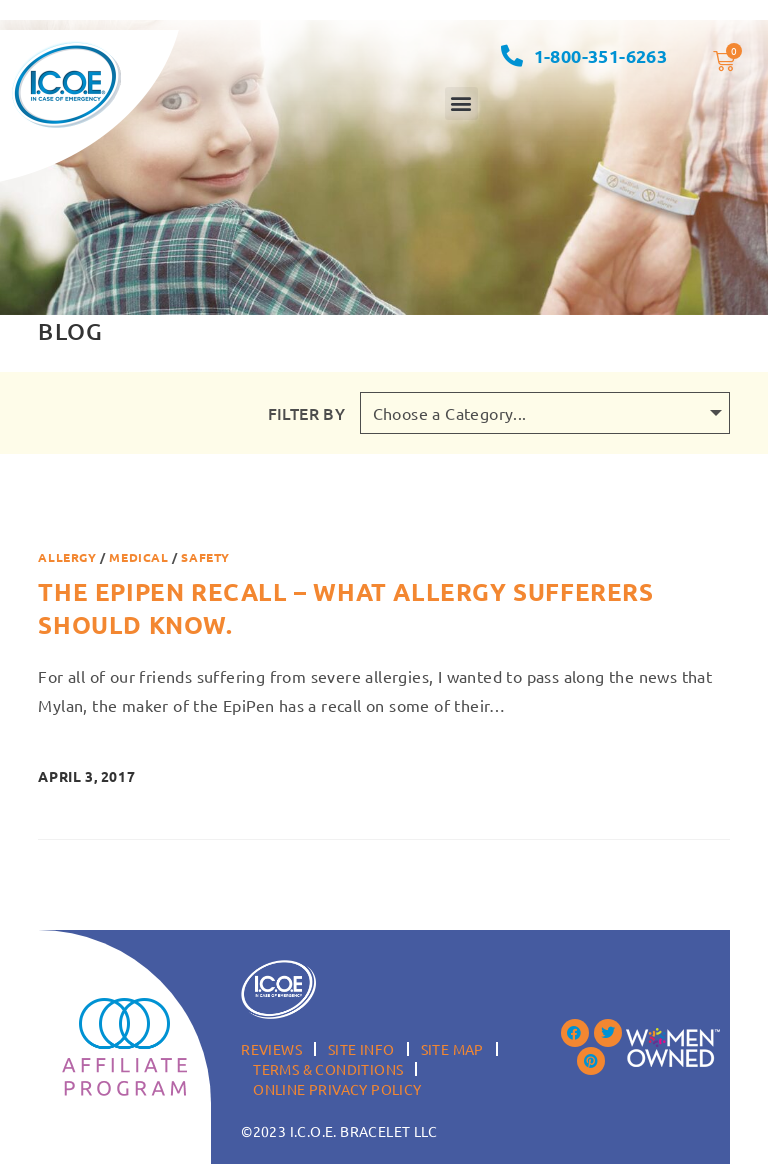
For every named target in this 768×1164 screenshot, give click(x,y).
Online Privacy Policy (337, 1089)
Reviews (271, 1049)
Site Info (361, 1049)
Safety (205, 557)
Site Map (452, 1049)
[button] (461, 103)
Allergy (67, 557)
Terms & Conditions (328, 1069)
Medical (138, 557)
